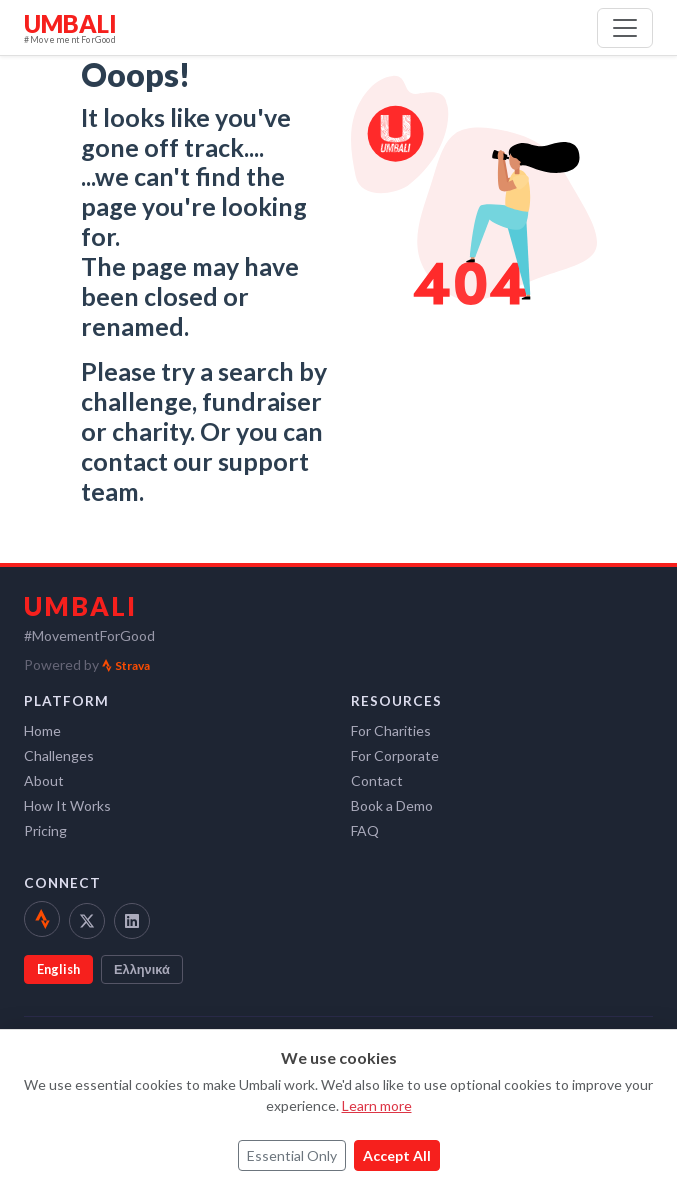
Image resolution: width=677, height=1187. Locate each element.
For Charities (391, 730)
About (44, 780)
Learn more (377, 1105)
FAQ (365, 830)
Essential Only (292, 1155)
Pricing (45, 830)
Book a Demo (392, 805)
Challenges (59, 755)
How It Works (67, 805)
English (58, 969)
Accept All (397, 1155)
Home (42, 730)
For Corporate (395, 755)
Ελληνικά (142, 969)
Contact (377, 780)
